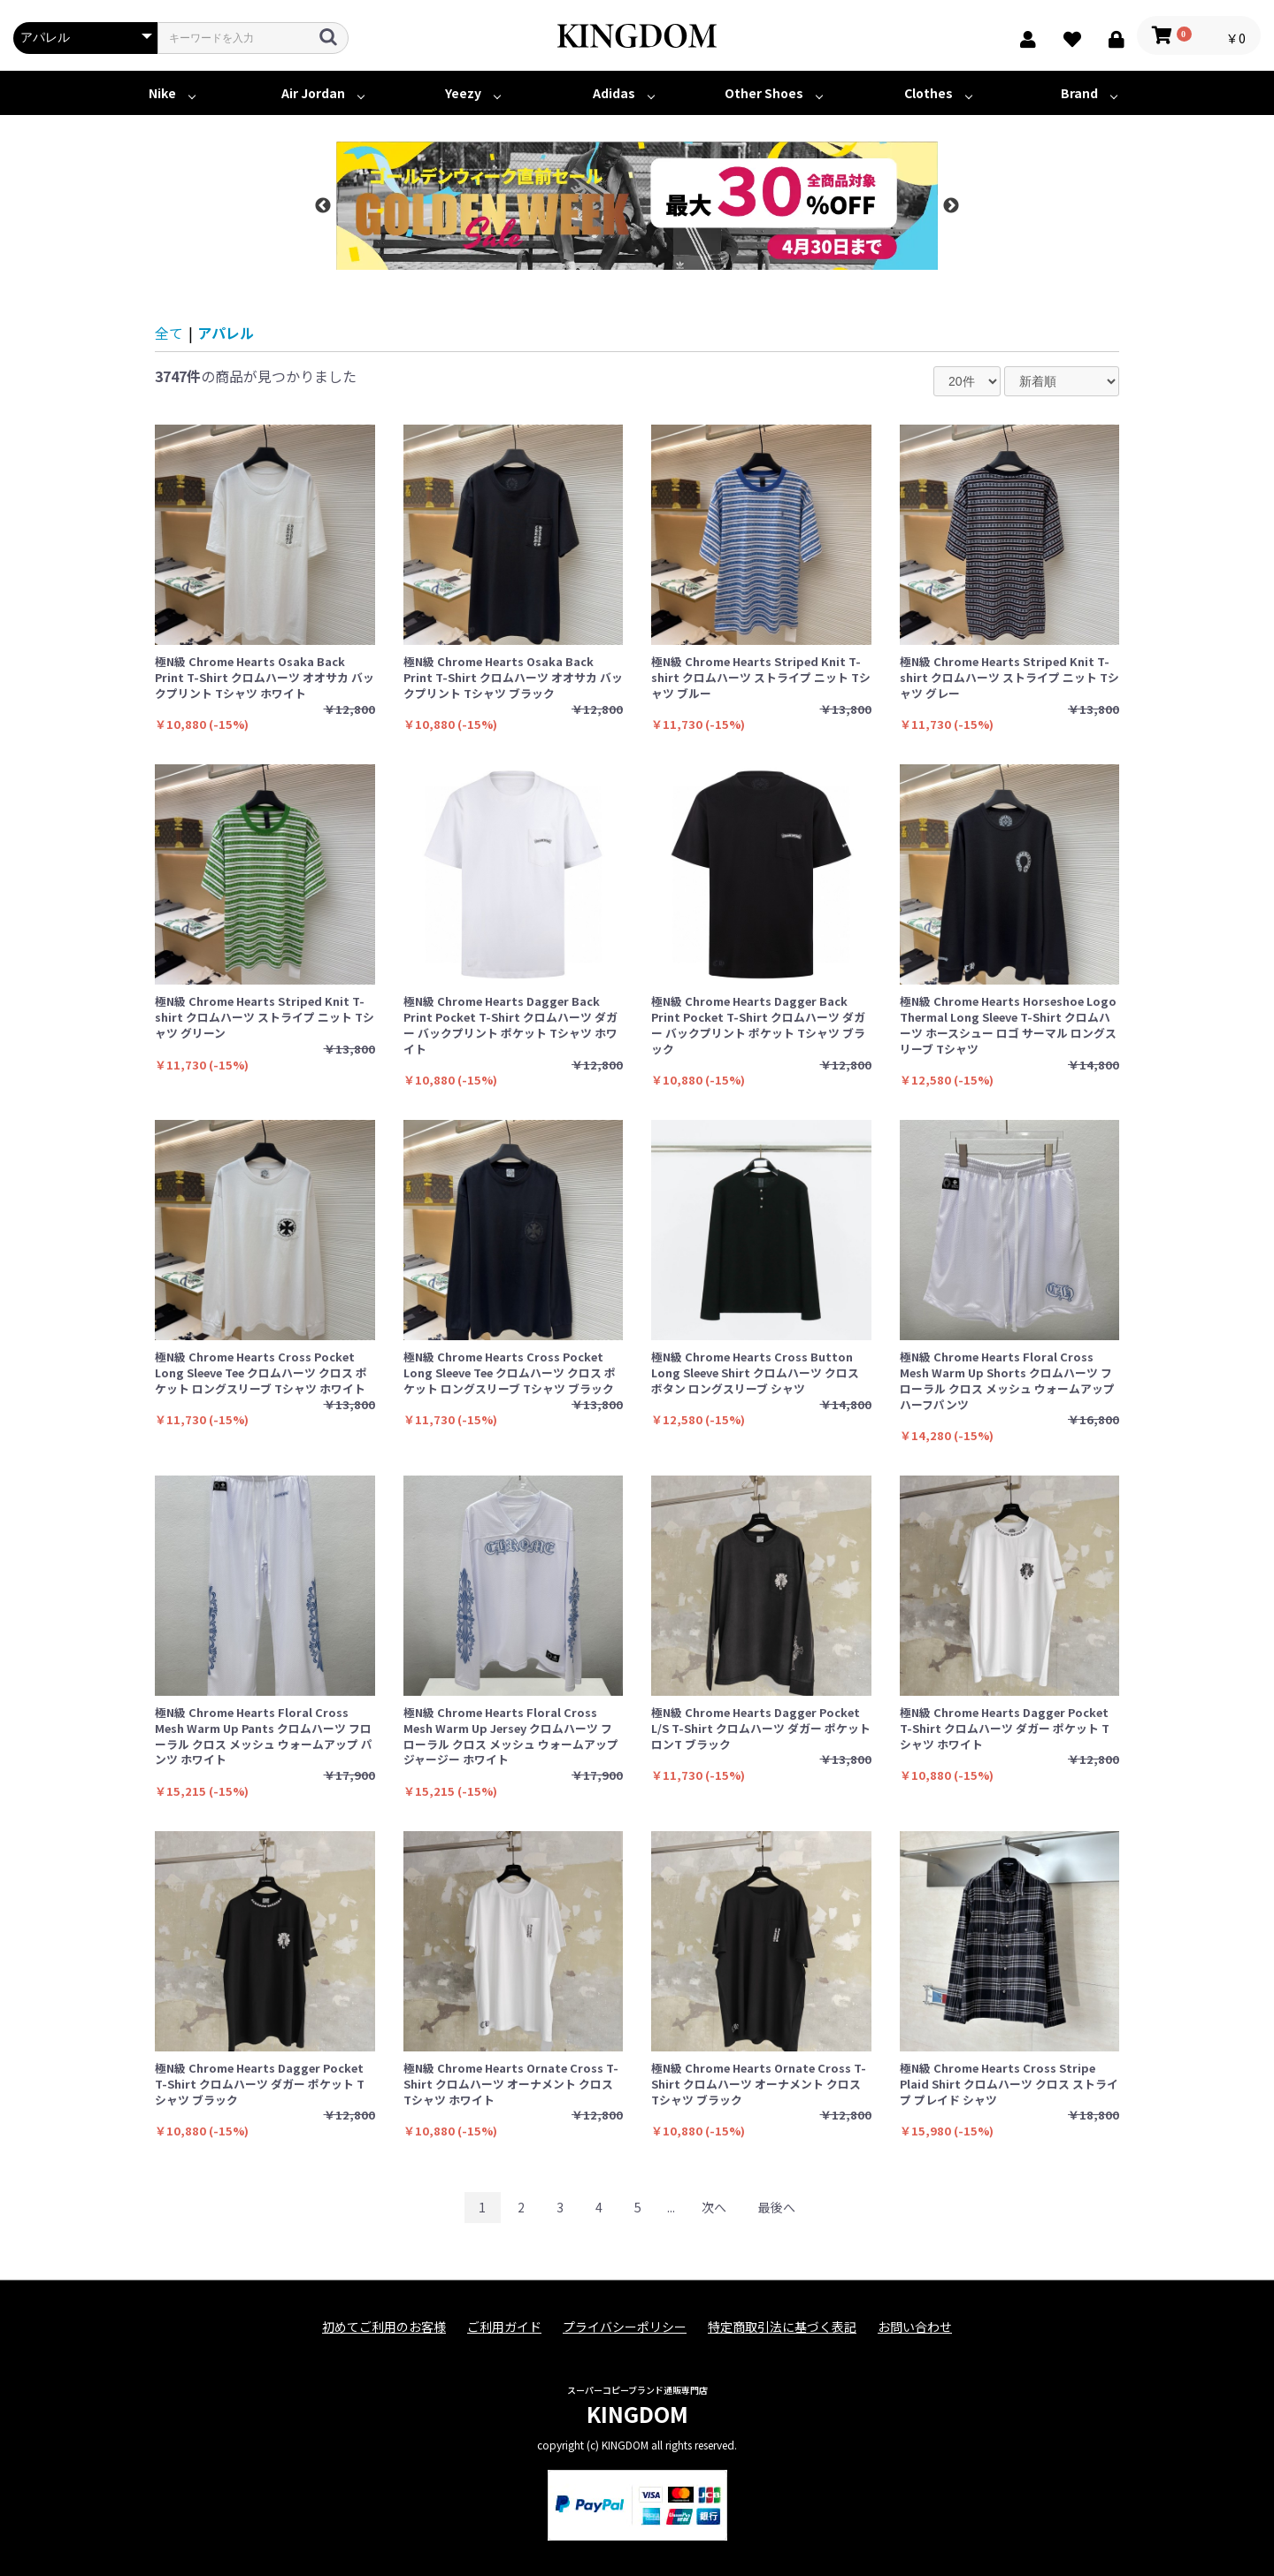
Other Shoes (764, 93)
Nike (162, 93)
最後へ (776, 2207)
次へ (714, 2207)
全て (169, 332)
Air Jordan (313, 93)
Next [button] (951, 206)
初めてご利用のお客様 (384, 2327)
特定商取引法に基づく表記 (782, 2327)
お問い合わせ (915, 2327)
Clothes (928, 93)
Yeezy (463, 93)
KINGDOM (637, 2413)
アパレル (225, 332)
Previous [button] (323, 206)
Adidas (614, 93)
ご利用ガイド (504, 2327)
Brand (1079, 93)
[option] (637, 206)
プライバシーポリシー (625, 2327)
